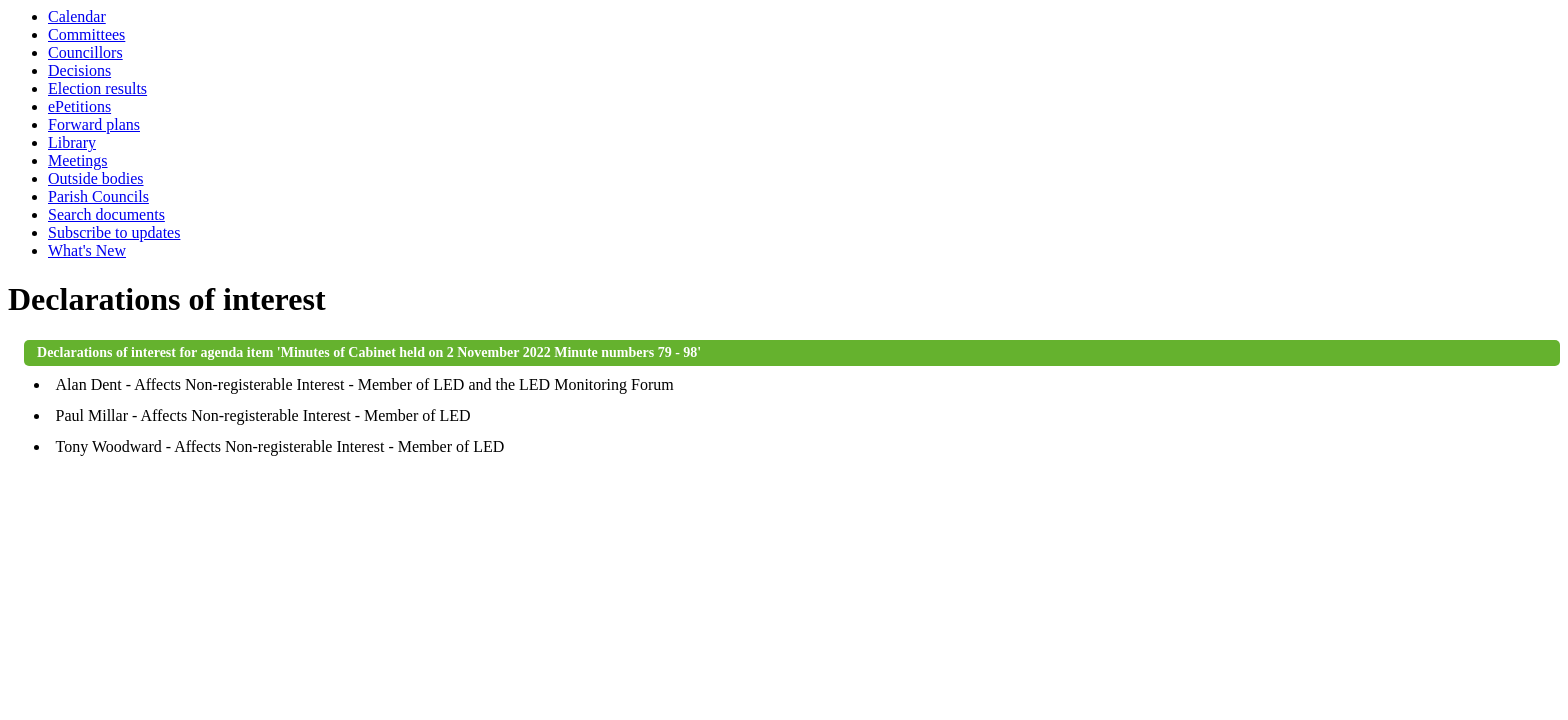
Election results (97, 88)
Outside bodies (96, 178)
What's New (87, 250)
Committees (86, 34)
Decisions (79, 70)
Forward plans (94, 124)
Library (72, 142)
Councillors (85, 52)
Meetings (78, 160)
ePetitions (79, 106)
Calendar (77, 16)
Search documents (106, 214)
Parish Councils (98, 196)
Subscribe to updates (114, 232)
